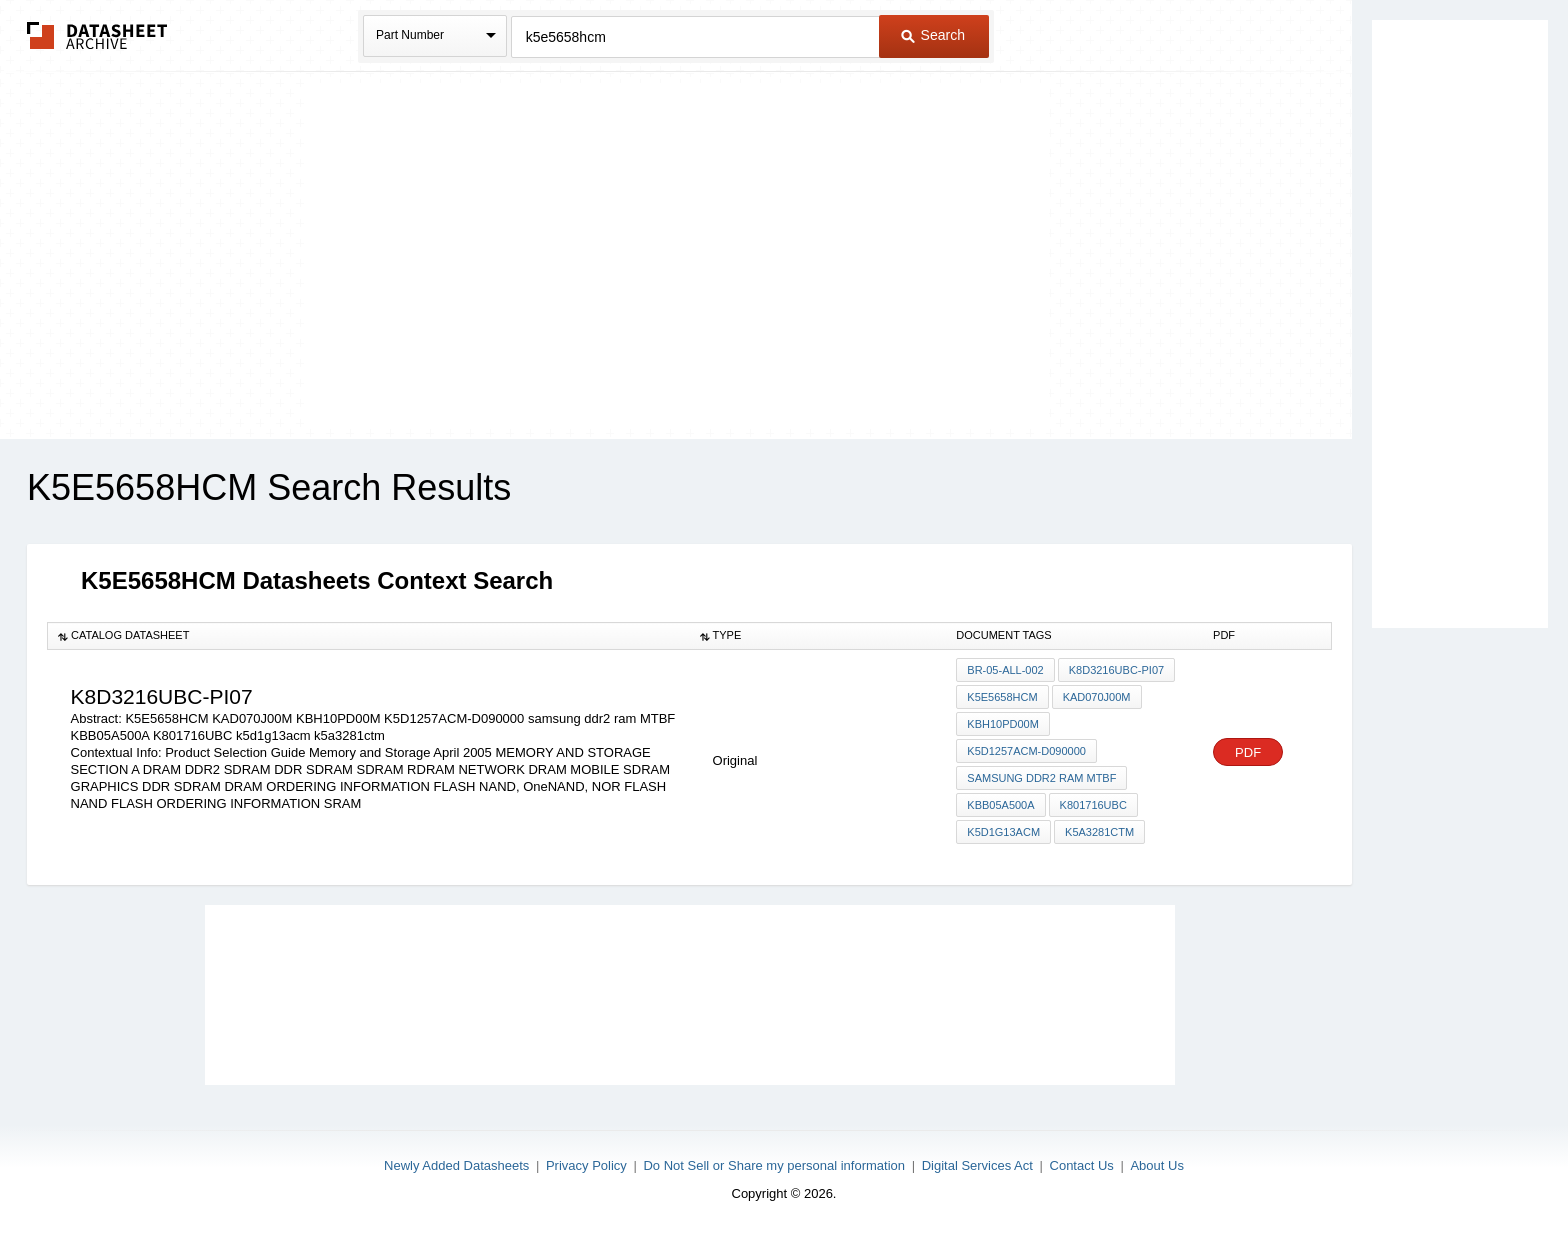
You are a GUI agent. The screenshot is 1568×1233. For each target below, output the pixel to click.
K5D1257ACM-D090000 (1026, 751)
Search (933, 35)
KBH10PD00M (1003, 724)
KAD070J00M (1097, 697)
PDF (1248, 752)
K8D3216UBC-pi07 (1116, 670)
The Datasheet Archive (97, 35)
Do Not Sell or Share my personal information (774, 1165)
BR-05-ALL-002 (1005, 670)
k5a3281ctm (1099, 832)
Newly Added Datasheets (456, 1165)
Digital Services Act (977, 1165)
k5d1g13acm (1003, 832)
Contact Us (1082, 1165)
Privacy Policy (586, 1165)
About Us (1156, 1165)
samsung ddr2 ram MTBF (1041, 778)
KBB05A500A (1000, 805)
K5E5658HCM (1002, 697)
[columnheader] (369, 636)
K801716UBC (1093, 805)
